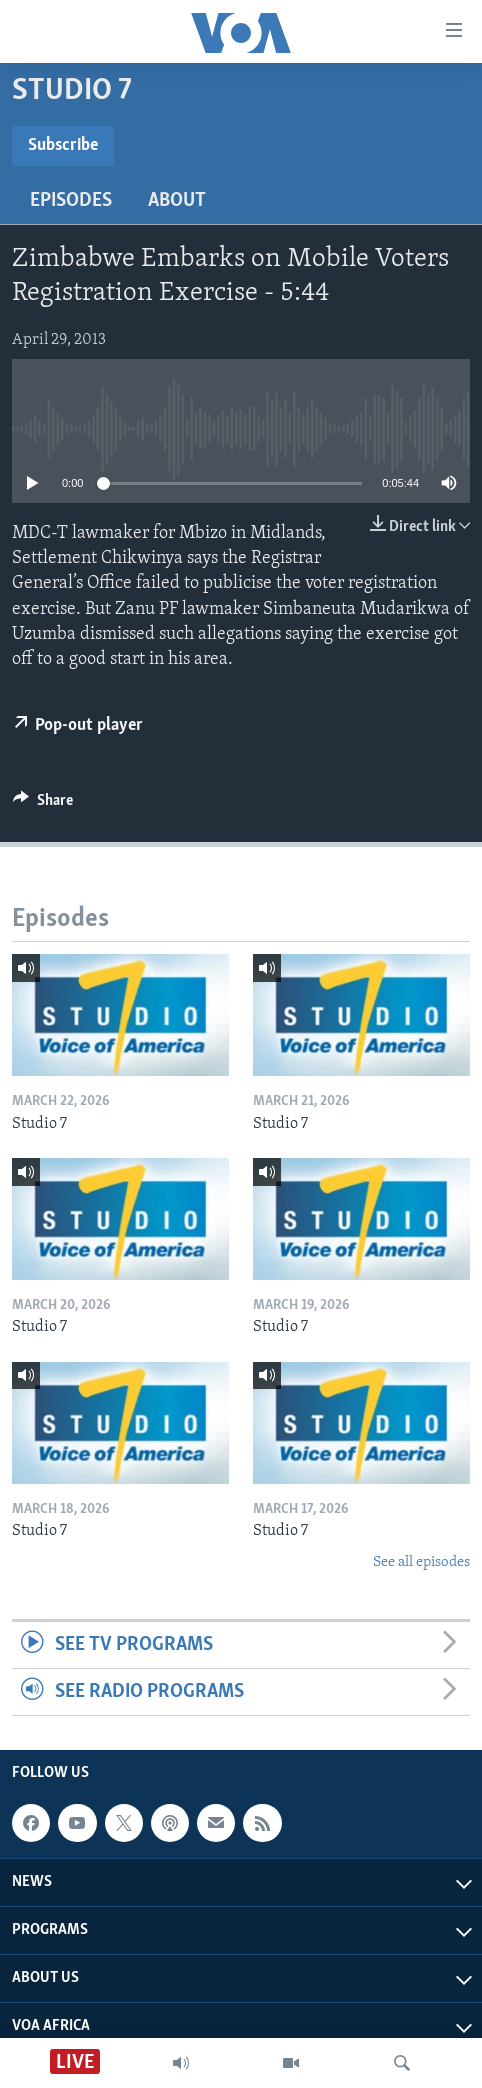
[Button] (43, 805)
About (177, 201)
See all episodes (421, 1562)
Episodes (71, 201)
